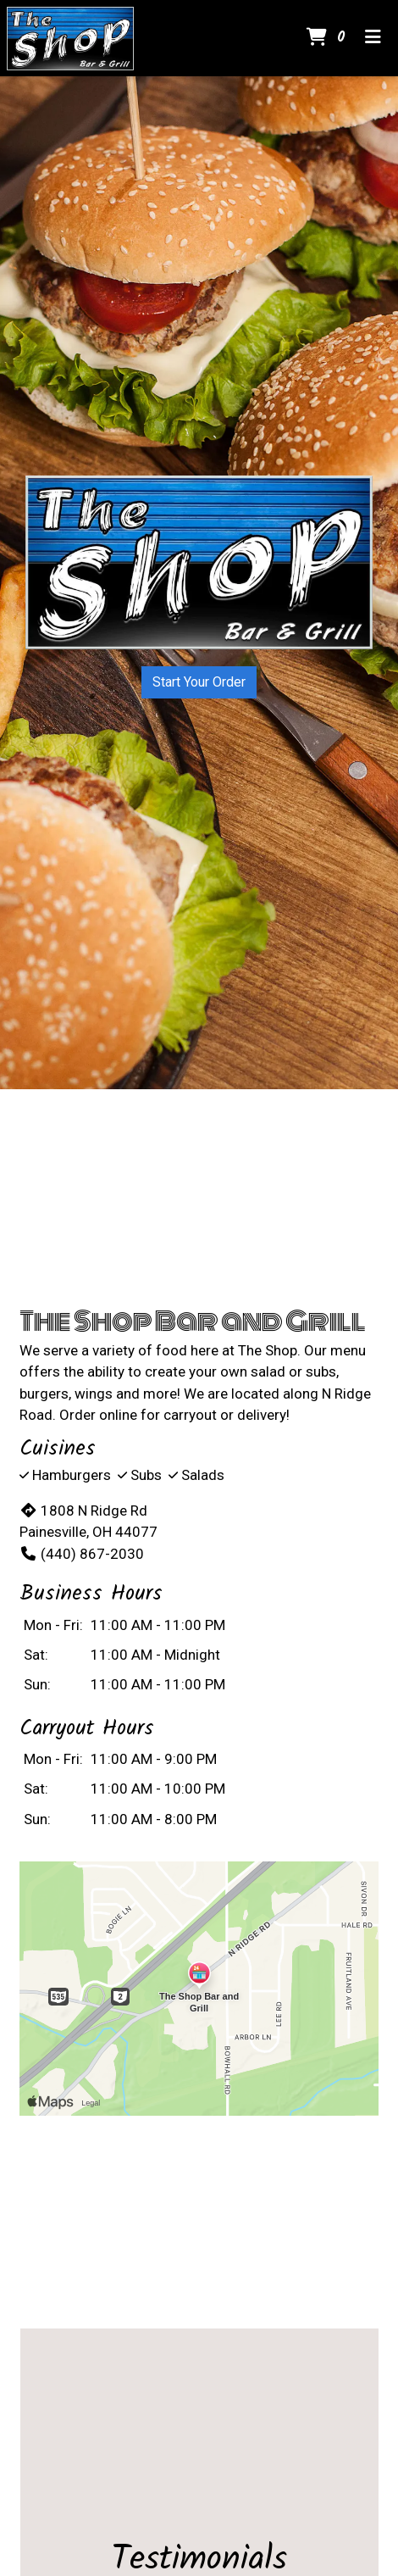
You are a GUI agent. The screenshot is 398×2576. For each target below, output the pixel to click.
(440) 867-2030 (81, 1553)
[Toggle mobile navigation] (373, 38)
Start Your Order (199, 682)
